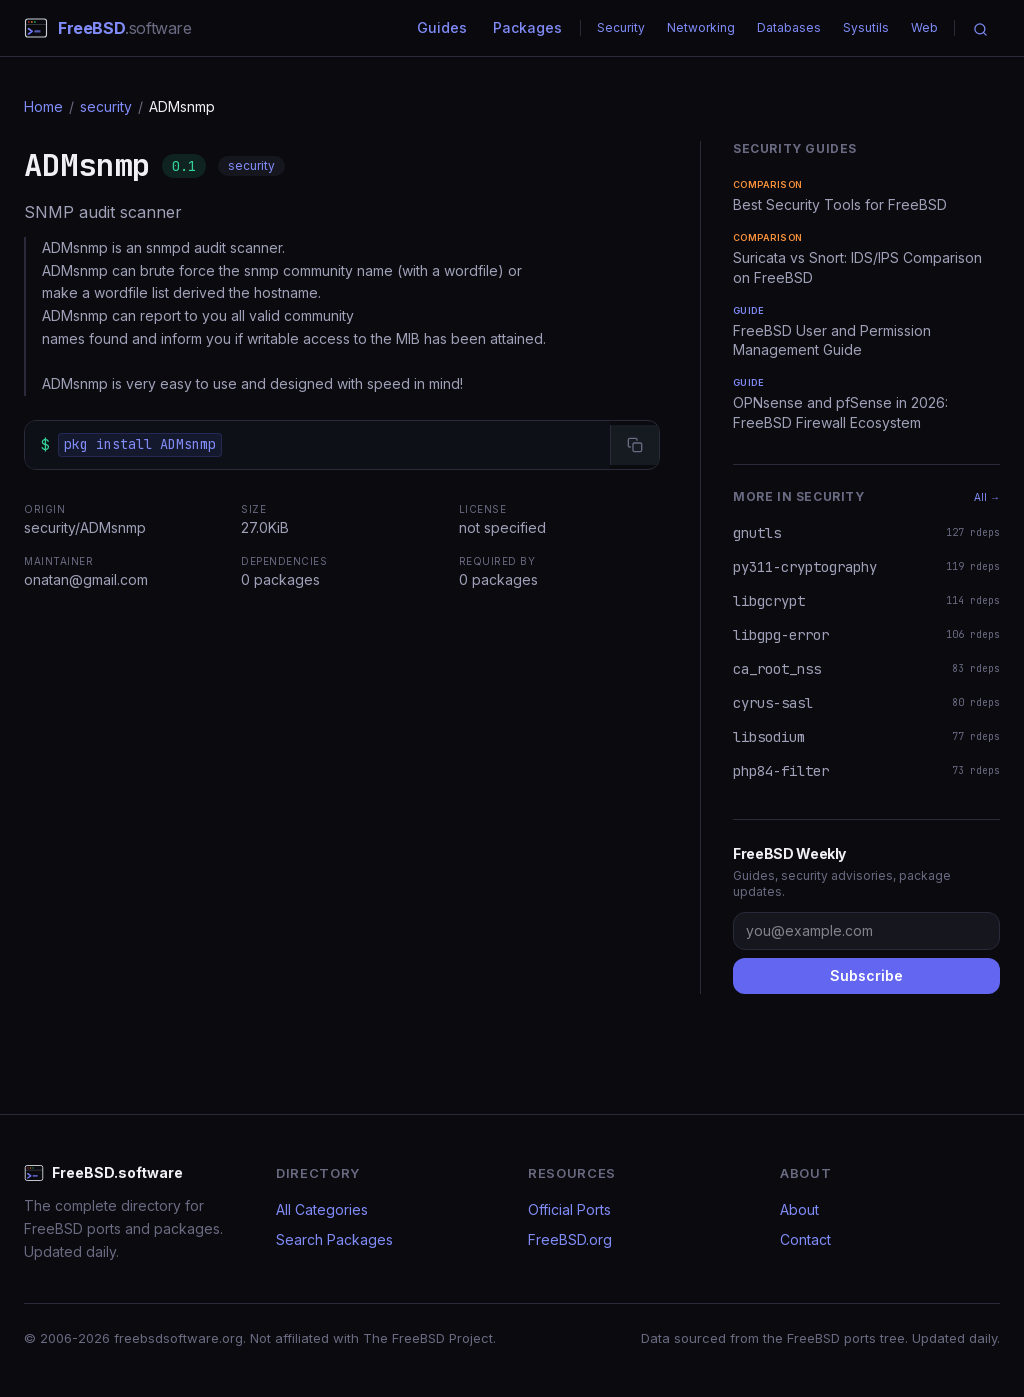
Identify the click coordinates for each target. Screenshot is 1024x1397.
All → (987, 497)
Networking (701, 27)
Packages (527, 27)
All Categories (322, 1209)
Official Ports (569, 1209)
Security (621, 27)
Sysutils (866, 27)
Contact (805, 1239)
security (106, 106)
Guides (442, 27)
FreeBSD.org (570, 1239)
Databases (789, 27)
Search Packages (334, 1239)
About (799, 1209)
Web (924, 27)
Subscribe (866, 975)
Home (43, 106)
